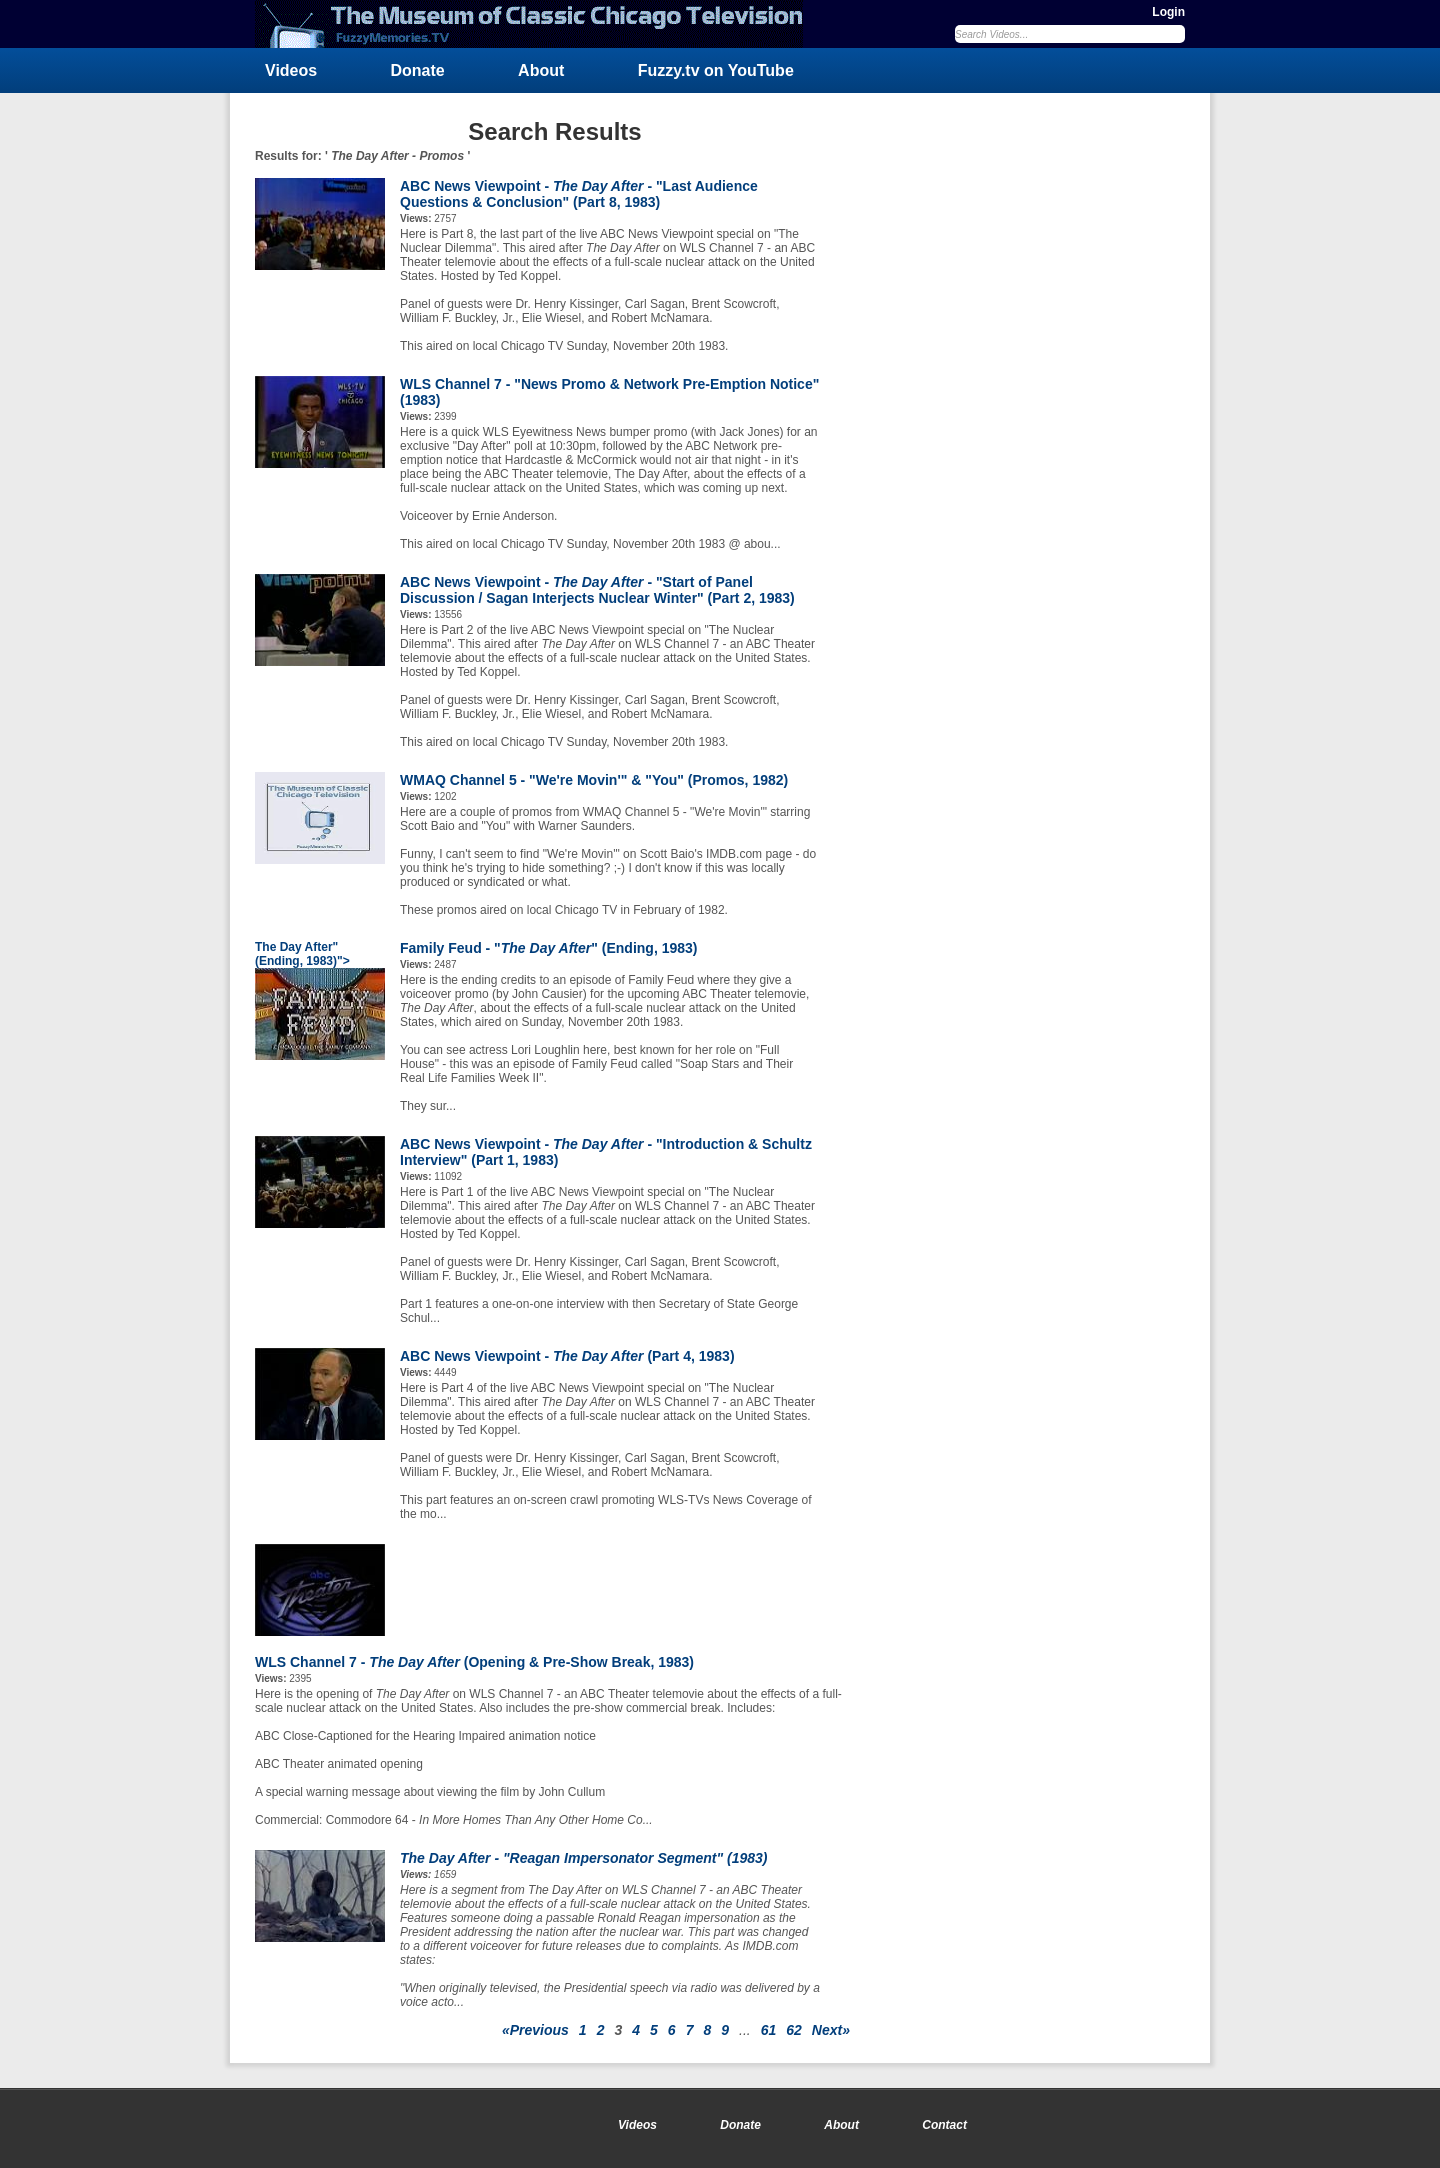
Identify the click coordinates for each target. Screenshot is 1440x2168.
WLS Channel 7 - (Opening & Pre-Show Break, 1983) (474, 1662)
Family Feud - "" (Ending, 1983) (549, 948)
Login (1168, 12)
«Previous (535, 2030)
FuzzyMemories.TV (537, 24)
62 (794, 2030)
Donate (418, 70)
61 (769, 2030)
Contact (944, 2125)
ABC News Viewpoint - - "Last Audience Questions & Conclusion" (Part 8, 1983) (579, 194)
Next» (831, 2030)
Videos (291, 70)
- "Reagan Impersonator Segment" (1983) (584, 1858)
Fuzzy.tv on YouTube (716, 70)
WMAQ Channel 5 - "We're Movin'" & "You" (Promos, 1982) (594, 780)
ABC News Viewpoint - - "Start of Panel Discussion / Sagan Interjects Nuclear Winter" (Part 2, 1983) (597, 590)
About (541, 70)
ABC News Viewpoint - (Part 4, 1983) (567, 1356)
